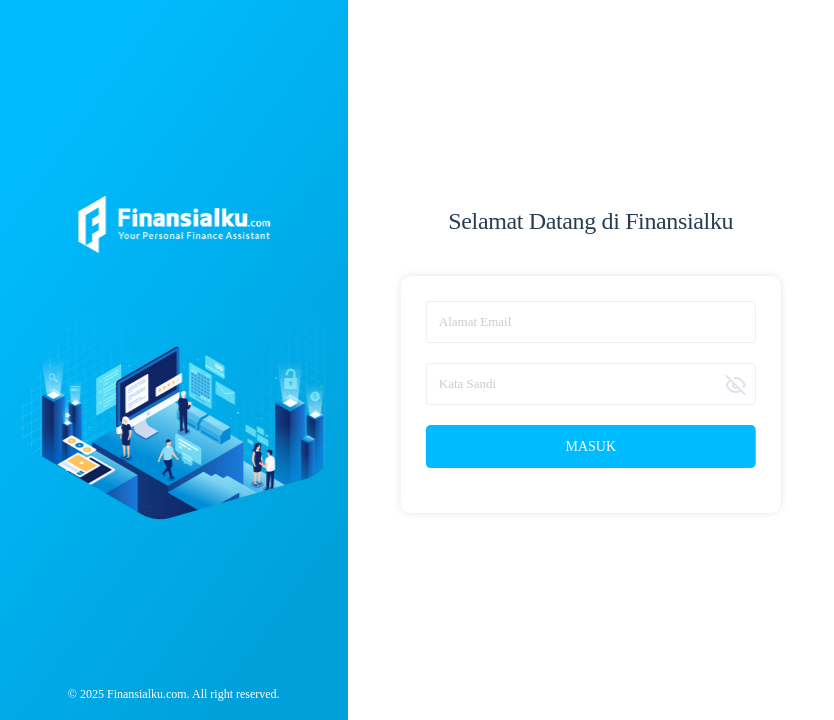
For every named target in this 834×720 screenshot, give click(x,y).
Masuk (590, 446)
